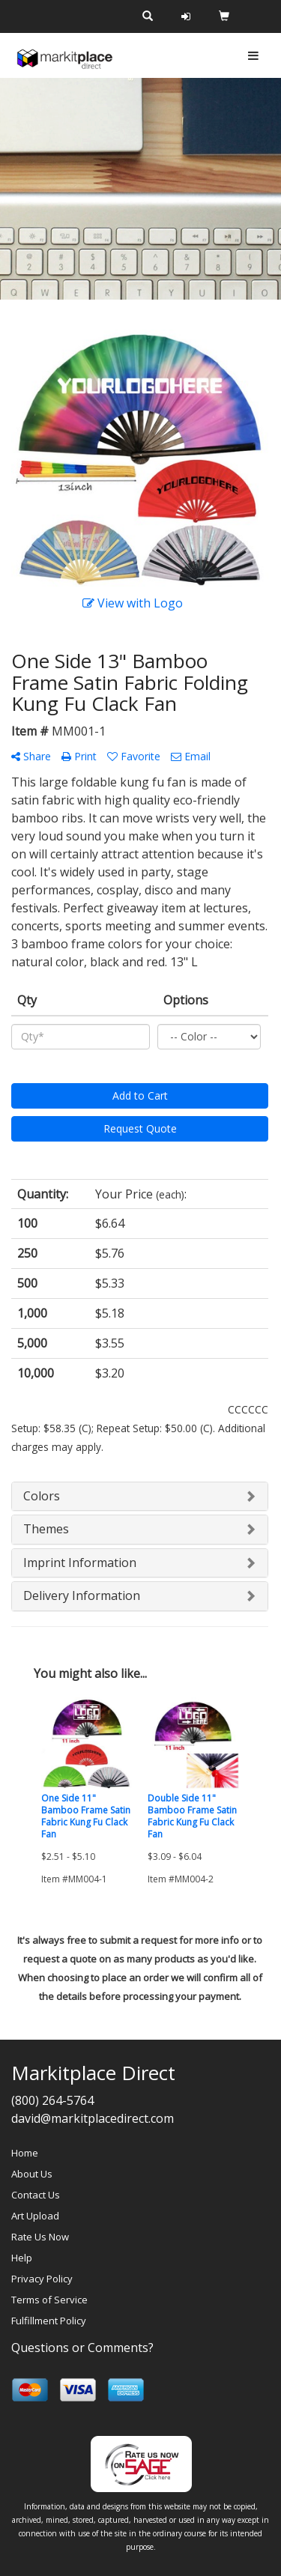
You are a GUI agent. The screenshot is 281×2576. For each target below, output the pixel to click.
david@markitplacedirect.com (92, 2118)
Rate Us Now (40, 2236)
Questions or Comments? (82, 2347)
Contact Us (35, 2194)
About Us (31, 2173)
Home (24, 2153)
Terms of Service (49, 2299)
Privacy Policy (42, 2278)
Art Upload (35, 2215)
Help (21, 2257)
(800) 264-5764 (52, 2100)
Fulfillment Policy (48, 2320)
